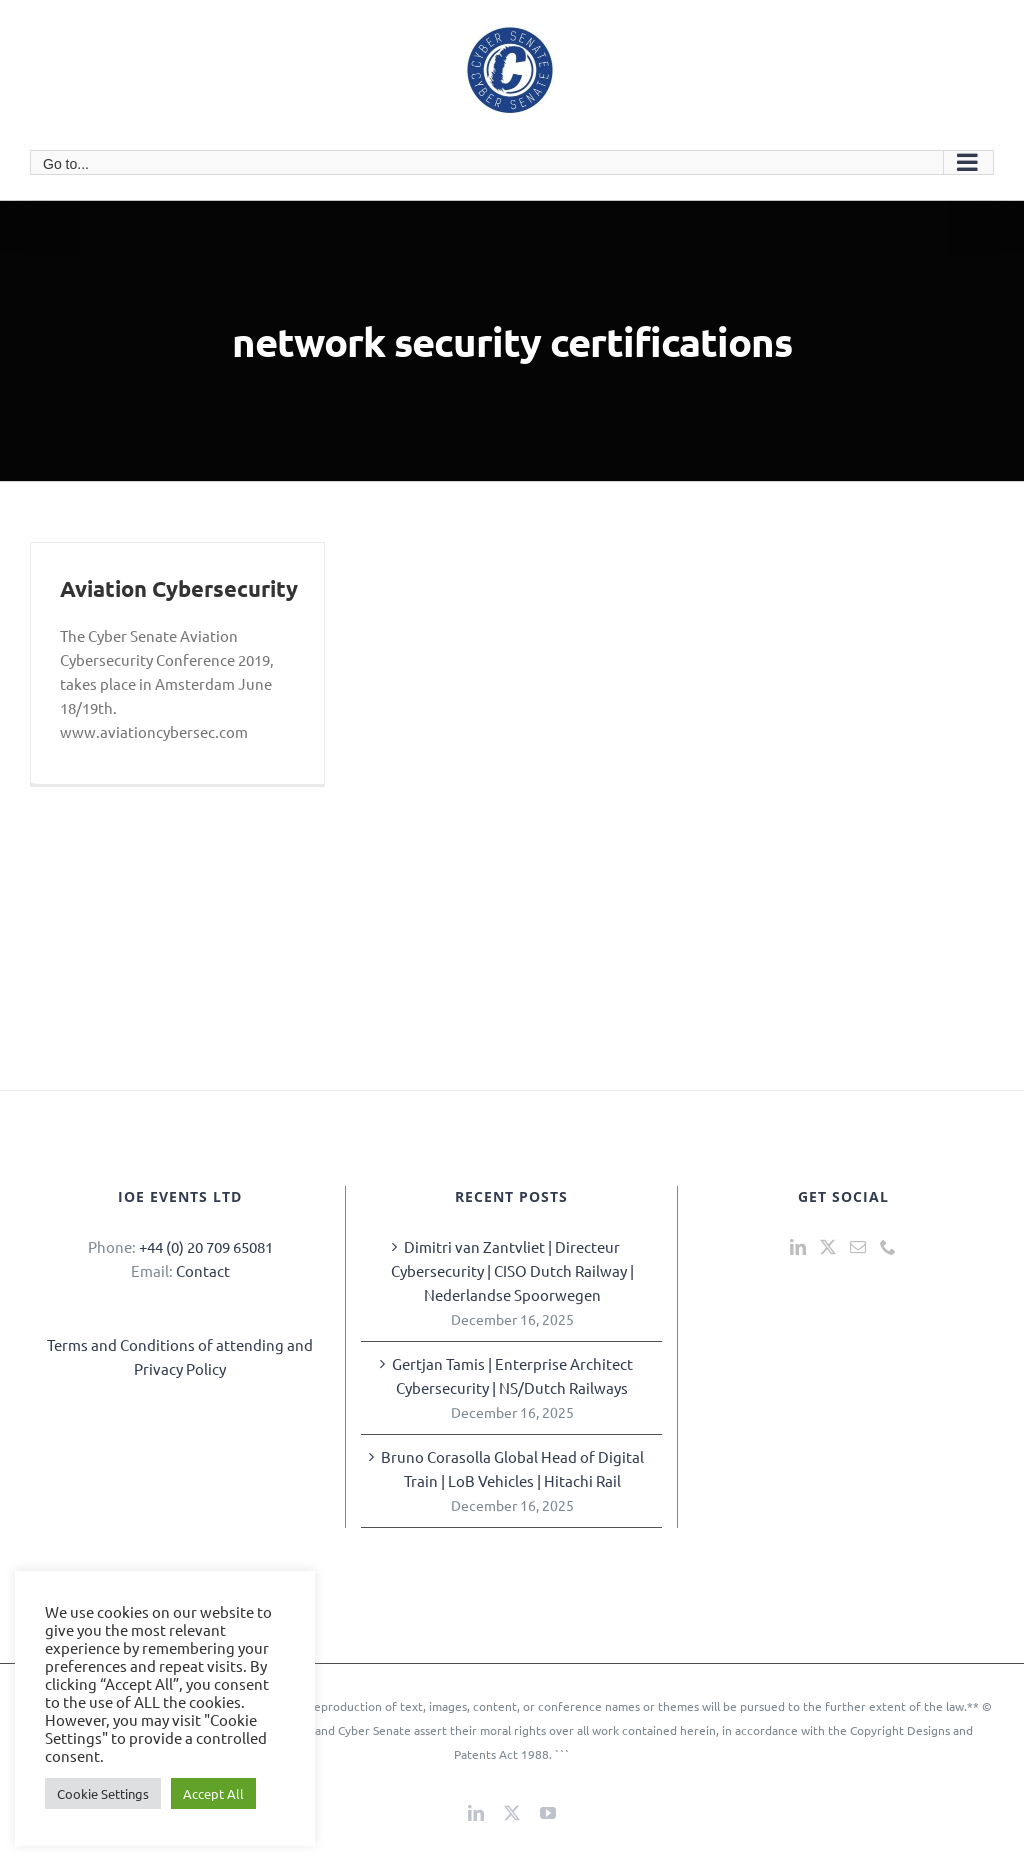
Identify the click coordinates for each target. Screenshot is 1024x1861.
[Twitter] (828, 1247)
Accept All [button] (213, 1793)
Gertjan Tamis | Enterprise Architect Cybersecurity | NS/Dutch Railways (512, 1375)
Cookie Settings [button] (103, 1793)
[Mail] (858, 1247)
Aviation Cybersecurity (179, 588)
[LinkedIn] (798, 1247)
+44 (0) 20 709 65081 (206, 1246)
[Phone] (888, 1247)
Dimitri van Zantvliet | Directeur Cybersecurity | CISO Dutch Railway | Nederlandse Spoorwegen (512, 1270)
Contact (203, 1270)
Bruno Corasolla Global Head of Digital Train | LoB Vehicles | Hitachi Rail (512, 1468)
